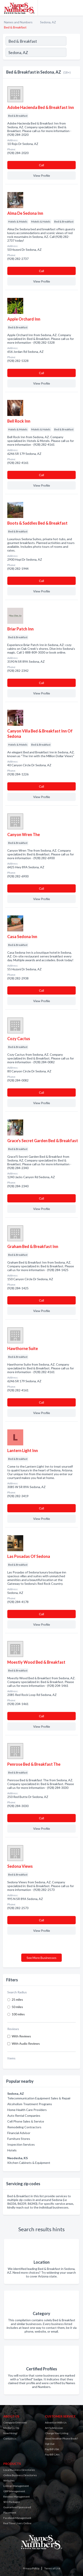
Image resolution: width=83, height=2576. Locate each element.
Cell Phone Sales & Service (25, 2121)
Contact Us (9, 2438)
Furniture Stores (18, 2139)
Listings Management (16, 2486)
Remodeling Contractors (24, 2127)
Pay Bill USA (52, 2449)
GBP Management (14, 2491)
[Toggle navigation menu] (77, 7)
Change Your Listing (56, 2433)
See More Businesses (41, 1958)
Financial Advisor (18, 2133)
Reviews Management (16, 2496)
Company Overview (15, 2422)
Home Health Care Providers (27, 2110)
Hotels (12, 2150)
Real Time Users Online (17, 2523)
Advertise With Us (56, 2422)
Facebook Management (17, 2518)
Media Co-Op (11, 2428)
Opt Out (49, 2444)
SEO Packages (11, 2502)
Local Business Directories (19, 2470)
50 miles (17, 2007)
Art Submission (54, 2428)
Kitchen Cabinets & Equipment (28, 2163)
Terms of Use (52, 2568)
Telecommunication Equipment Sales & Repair (39, 2098)
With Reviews (21, 2036)
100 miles (18, 2014)
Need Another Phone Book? (61, 2438)
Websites (9, 2480)
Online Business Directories (20, 2475)
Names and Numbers (18, 22)
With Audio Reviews (26, 2043)
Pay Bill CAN (52, 2454)
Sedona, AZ (48, 22)
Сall (41, 165)
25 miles (17, 1999)
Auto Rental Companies (23, 2115)
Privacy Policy (31, 2568)
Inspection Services (21, 2144)
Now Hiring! (10, 2433)
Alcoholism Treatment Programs (29, 2104)
